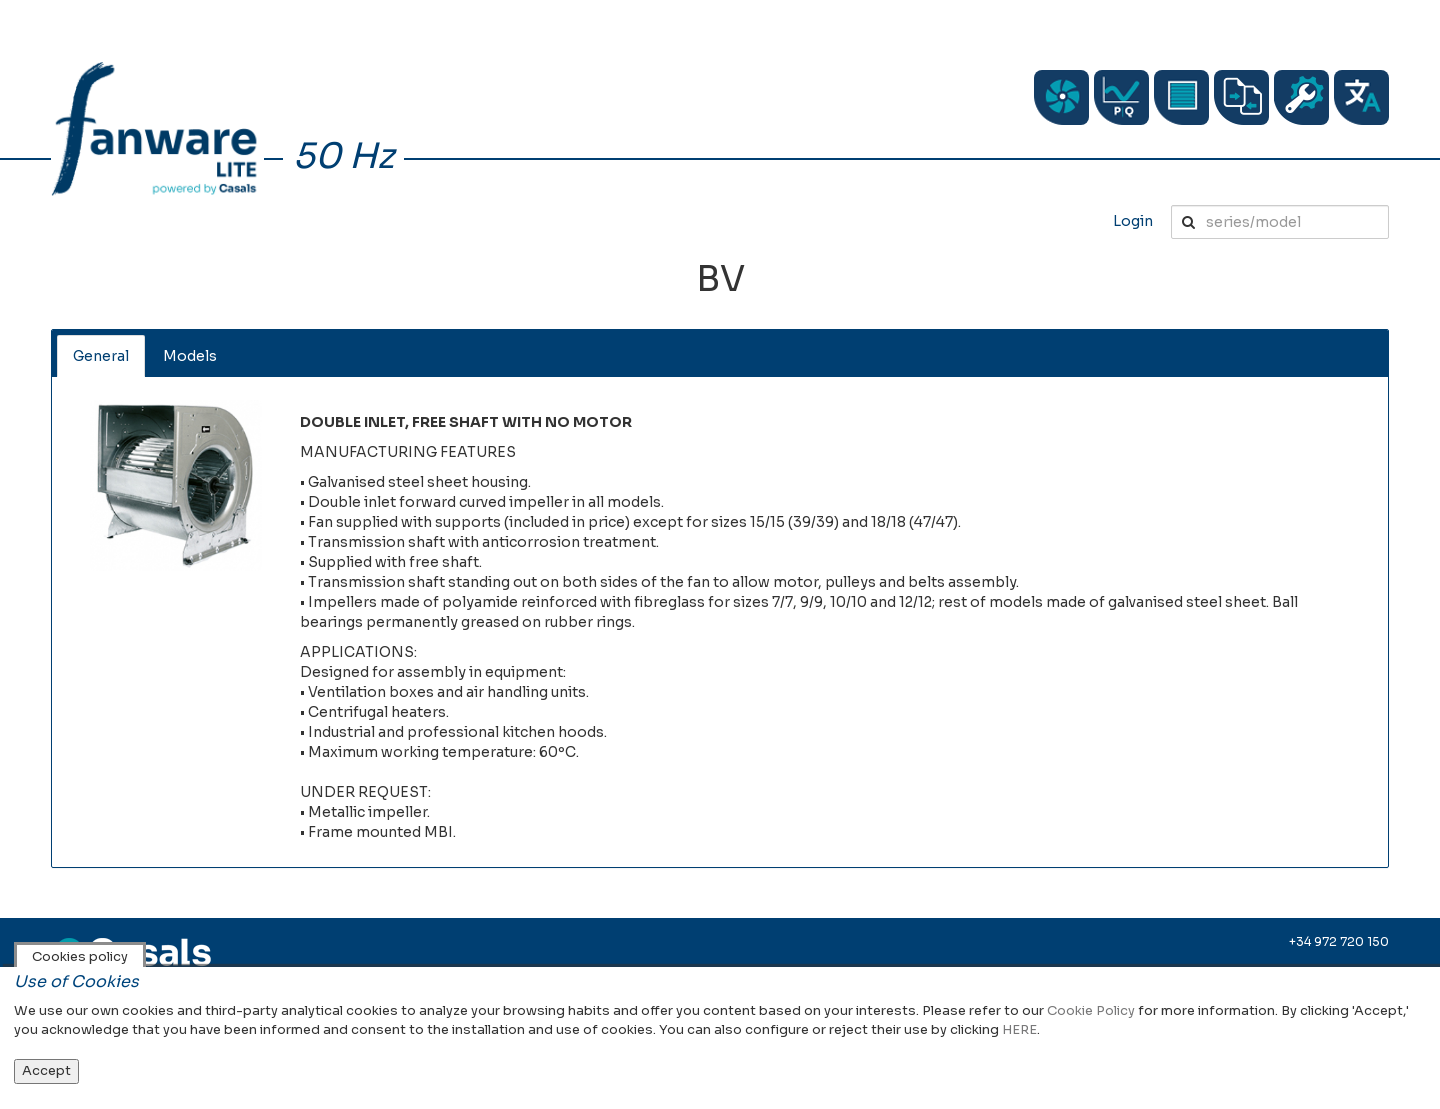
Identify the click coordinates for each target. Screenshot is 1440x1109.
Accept (46, 1070)
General (101, 356)
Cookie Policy (1091, 1010)
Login (1133, 221)
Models (190, 356)
